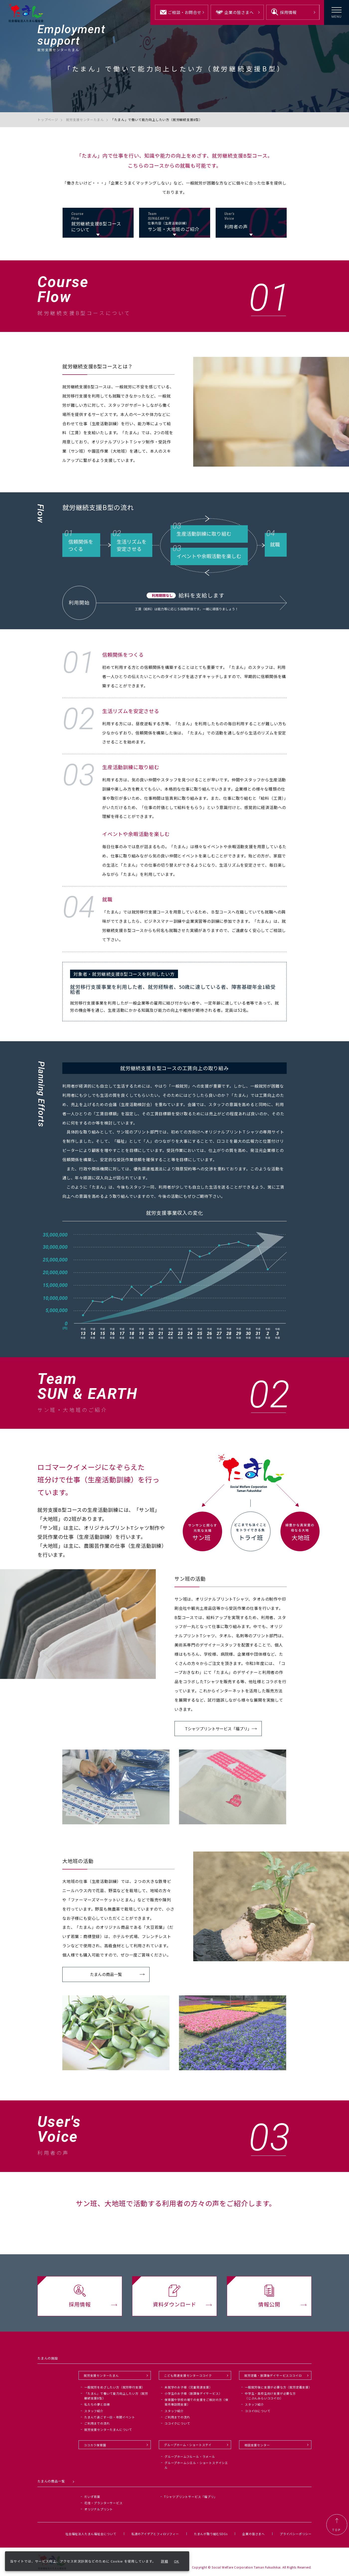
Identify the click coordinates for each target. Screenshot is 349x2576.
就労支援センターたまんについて (108, 2429)
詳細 (164, 2561)
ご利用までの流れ (97, 2423)
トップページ (47, 119)
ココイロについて (257, 2411)
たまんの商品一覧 (106, 1975)
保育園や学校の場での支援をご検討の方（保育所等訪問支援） (196, 2401)
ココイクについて (177, 2423)
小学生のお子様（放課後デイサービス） (193, 2393)
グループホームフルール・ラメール (190, 2456)
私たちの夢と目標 (97, 2404)
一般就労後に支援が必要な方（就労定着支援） (278, 2387)
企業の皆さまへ (253, 2534)
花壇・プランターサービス (103, 2503)
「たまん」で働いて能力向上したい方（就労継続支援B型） (116, 2395)
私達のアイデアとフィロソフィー (155, 2534)
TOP (336, 2524)
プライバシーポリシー (296, 2534)
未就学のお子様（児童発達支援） (188, 2387)
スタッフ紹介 (93, 2411)
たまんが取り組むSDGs (211, 2534)
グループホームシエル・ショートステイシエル (196, 2465)
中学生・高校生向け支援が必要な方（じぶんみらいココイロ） (270, 2395)
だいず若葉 (92, 2496)
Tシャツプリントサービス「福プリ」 (218, 1729)
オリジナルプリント (98, 2509)
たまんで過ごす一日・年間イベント (109, 2417)
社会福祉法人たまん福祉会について (90, 2534)
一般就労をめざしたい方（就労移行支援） (114, 2387)
